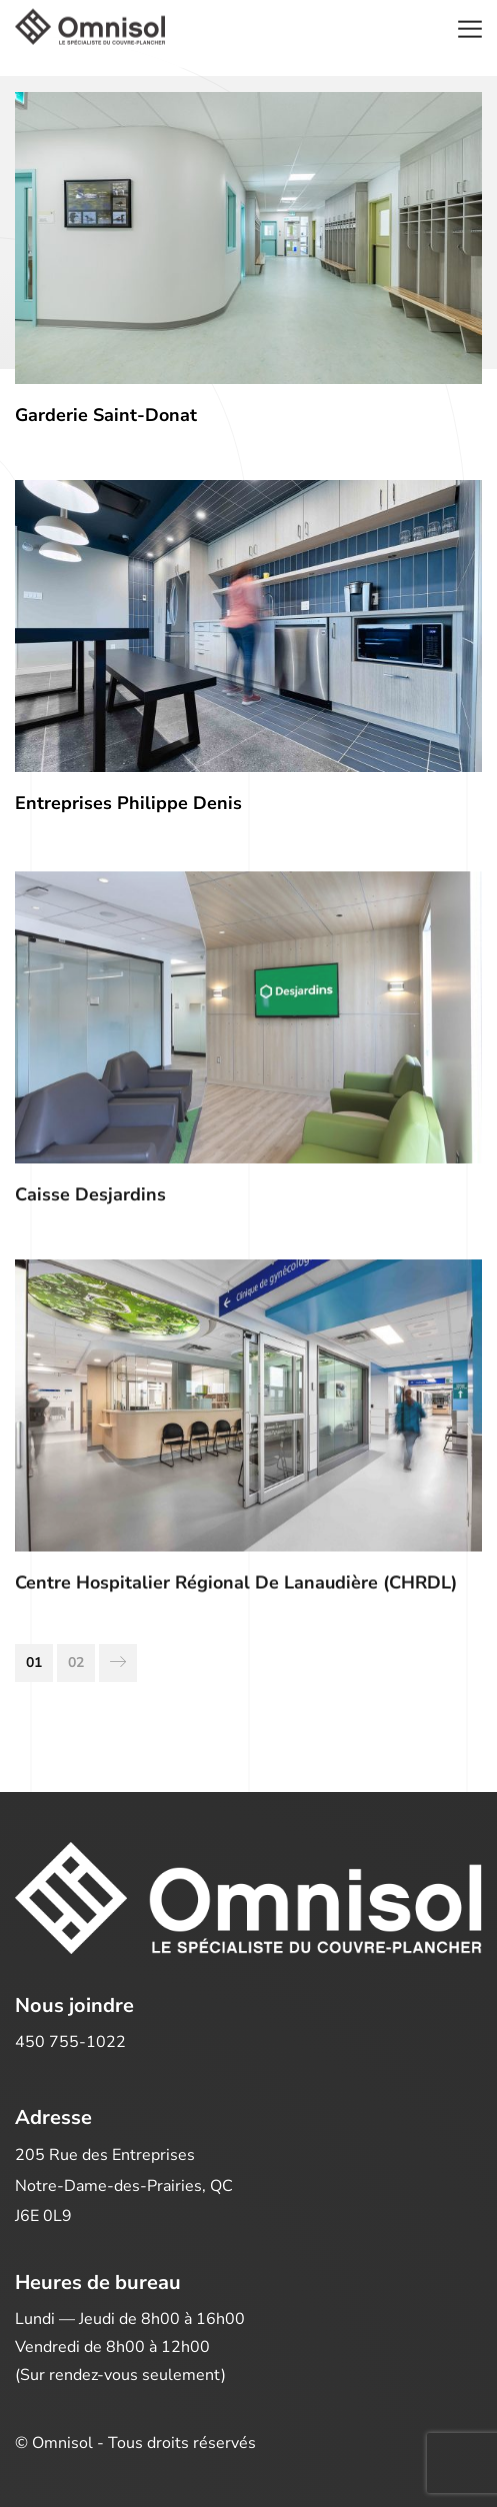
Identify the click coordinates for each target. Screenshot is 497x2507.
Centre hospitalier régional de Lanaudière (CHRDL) (236, 1589)
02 (76, 1662)
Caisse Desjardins (90, 1201)
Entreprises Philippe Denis (128, 803)
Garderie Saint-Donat (106, 415)
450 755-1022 (70, 2042)
